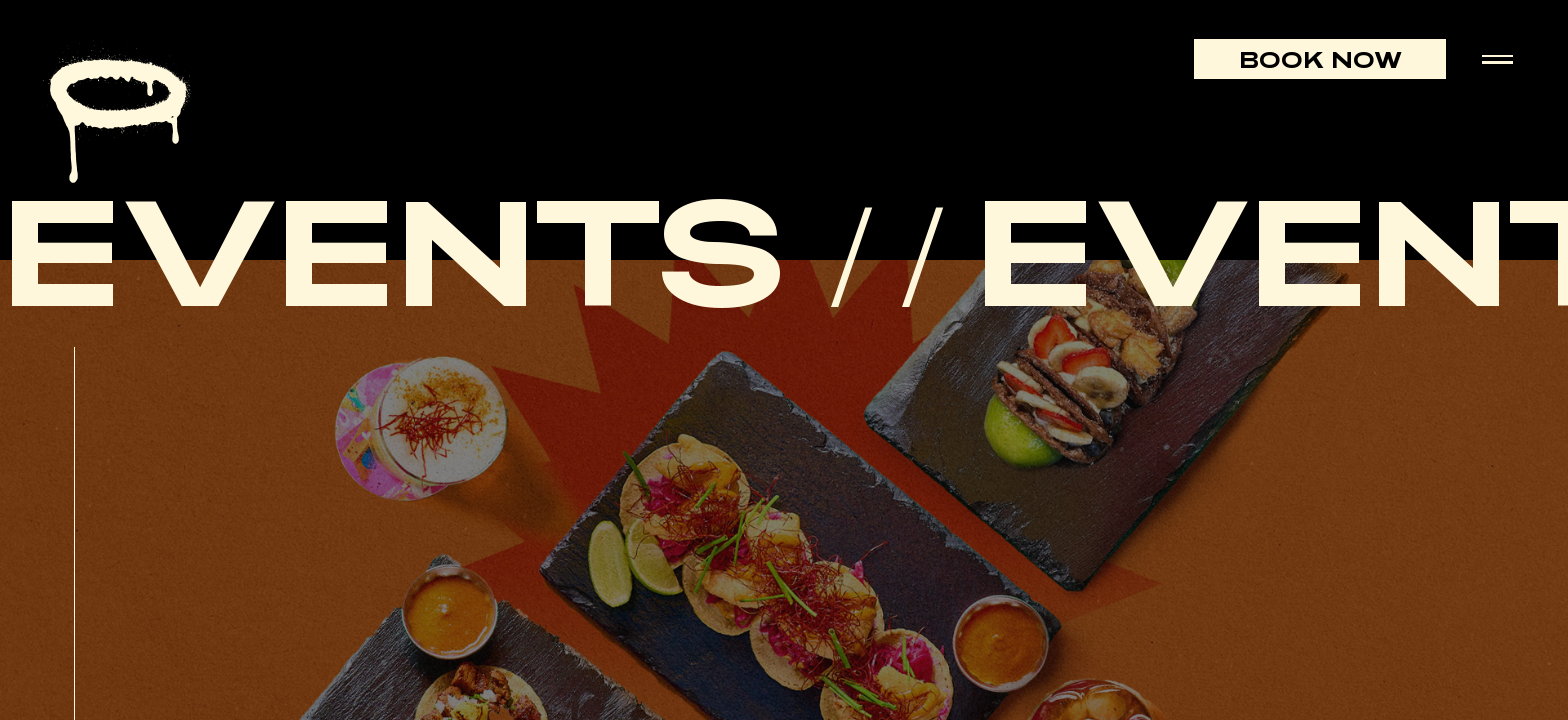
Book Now (1320, 59)
